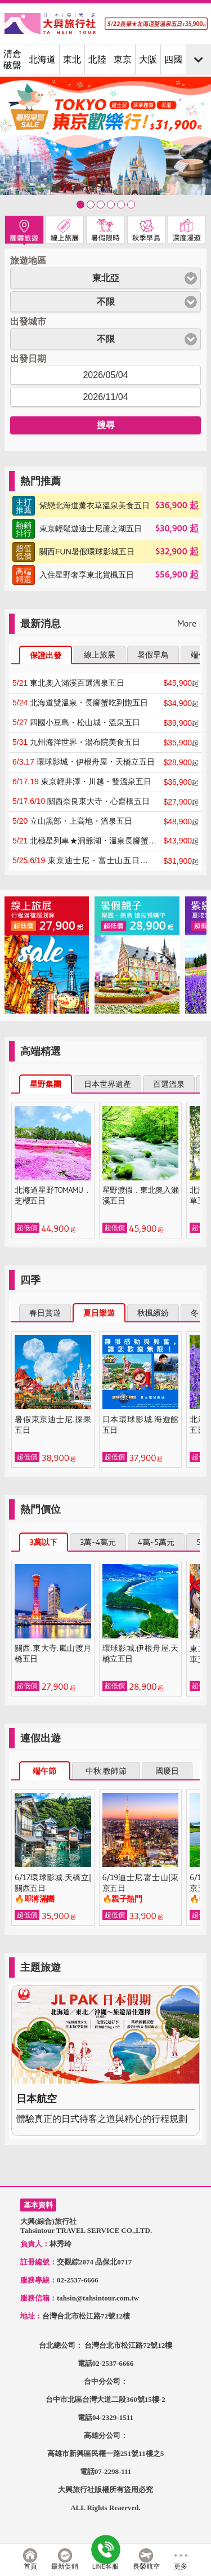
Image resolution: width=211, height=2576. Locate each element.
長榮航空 (146, 2566)
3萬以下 (43, 1542)
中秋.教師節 (106, 1771)
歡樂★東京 (80, 204)
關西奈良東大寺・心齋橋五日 (81, 801)
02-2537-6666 (113, 2363)
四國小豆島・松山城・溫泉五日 (76, 722)
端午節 (44, 1771)
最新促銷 (64, 2566)
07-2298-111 (113, 2471)
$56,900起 (105, 575)
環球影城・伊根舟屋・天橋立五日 (83, 761)
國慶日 (167, 1771)
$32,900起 (105, 552)
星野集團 (45, 1084)
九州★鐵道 (121, 204)
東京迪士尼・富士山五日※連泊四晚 (84, 861)
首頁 (30, 2566)
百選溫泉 (169, 1084)
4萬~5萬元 (156, 1542)
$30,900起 (105, 529)
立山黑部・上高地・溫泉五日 (72, 820)
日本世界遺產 (107, 1084)
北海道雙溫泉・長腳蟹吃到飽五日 (80, 702)
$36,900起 (105, 506)
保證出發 (45, 655)
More (186, 623)
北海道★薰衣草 (111, 204)
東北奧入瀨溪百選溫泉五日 (68, 682)
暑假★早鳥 (101, 204)
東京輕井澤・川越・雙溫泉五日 (81, 781)
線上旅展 (99, 655)
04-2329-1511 (112, 2417)
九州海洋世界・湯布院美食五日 (76, 742)
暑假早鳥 (153, 655)
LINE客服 (105, 2566)
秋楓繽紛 (153, 1313)
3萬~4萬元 (98, 1542)
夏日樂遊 (99, 1313)
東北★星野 (91, 204)
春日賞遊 (45, 1313)
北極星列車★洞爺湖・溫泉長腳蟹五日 (84, 841)
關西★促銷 (131, 204)
